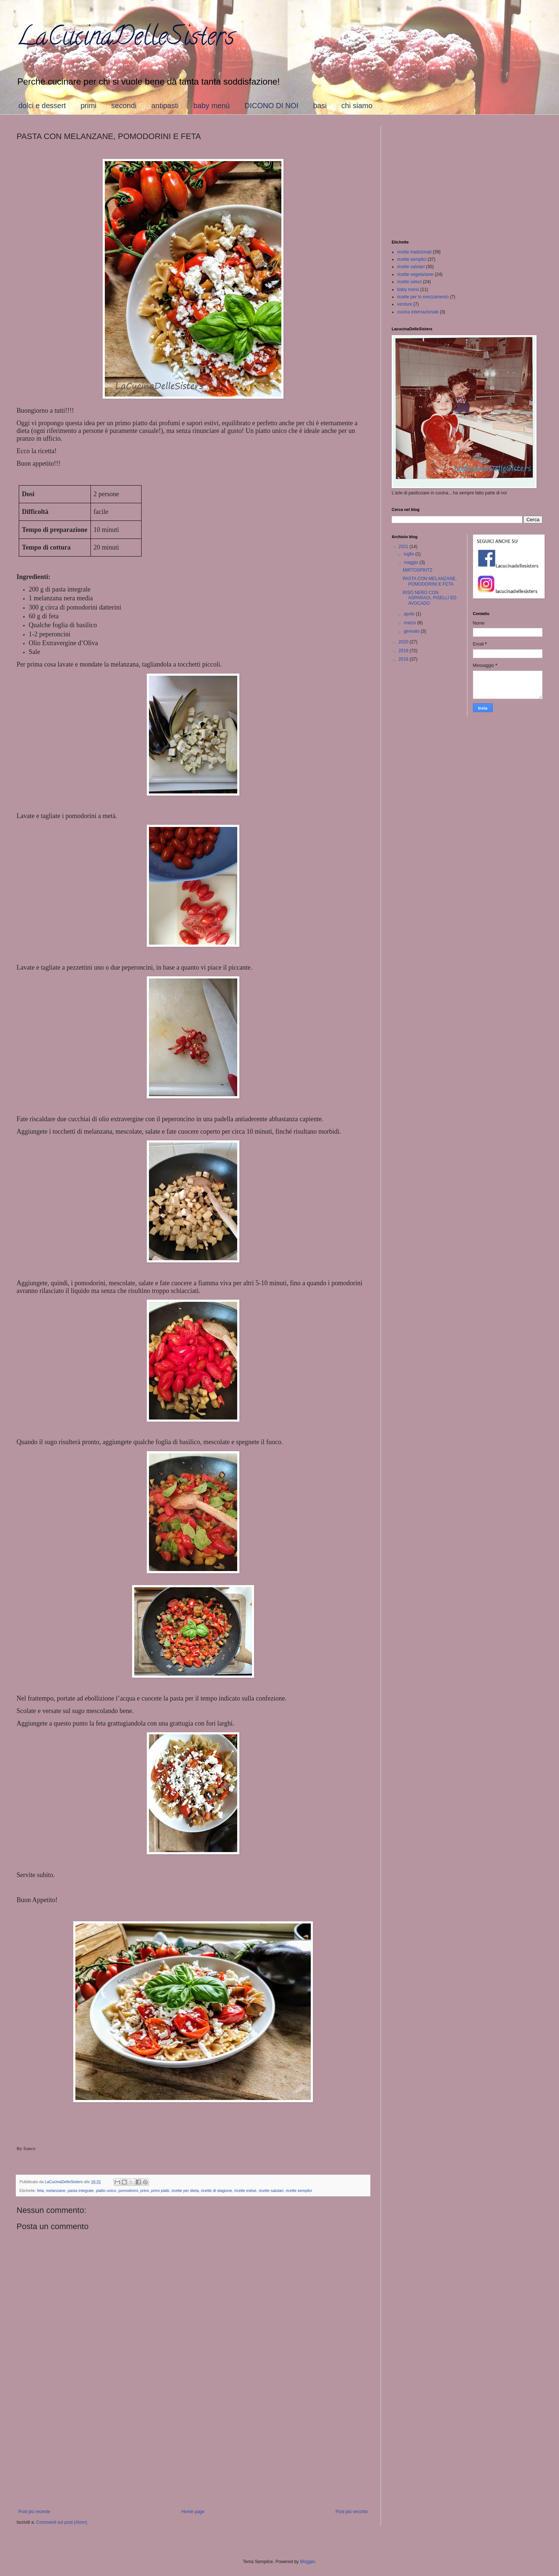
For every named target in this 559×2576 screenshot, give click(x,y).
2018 (404, 659)
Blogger (307, 2561)
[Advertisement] (193, 2448)
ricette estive (245, 2190)
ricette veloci (409, 281)
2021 (404, 546)
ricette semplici (299, 2190)
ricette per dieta (185, 2190)
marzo (410, 622)
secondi (123, 106)
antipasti (165, 106)
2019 (404, 650)
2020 (404, 641)
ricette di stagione (216, 2190)
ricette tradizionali (414, 252)
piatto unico (106, 2190)
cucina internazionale (418, 312)
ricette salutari (271, 2190)
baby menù (211, 106)
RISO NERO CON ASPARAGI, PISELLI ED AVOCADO (429, 598)
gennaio (412, 631)
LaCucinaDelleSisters (125, 39)
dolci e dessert (42, 106)
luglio (409, 554)
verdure (404, 304)
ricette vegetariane (415, 274)
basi (320, 106)
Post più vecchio (352, 2511)
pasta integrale (81, 2190)
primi (88, 106)
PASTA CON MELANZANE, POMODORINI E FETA (430, 581)
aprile (410, 614)
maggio (412, 562)
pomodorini (128, 2190)
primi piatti (160, 2190)
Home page (193, 2511)
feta (40, 2190)
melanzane (55, 2190)
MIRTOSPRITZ (417, 570)
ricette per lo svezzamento (423, 296)
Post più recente (34, 2511)
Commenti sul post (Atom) (61, 2522)
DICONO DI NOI (272, 106)
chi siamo (356, 106)
